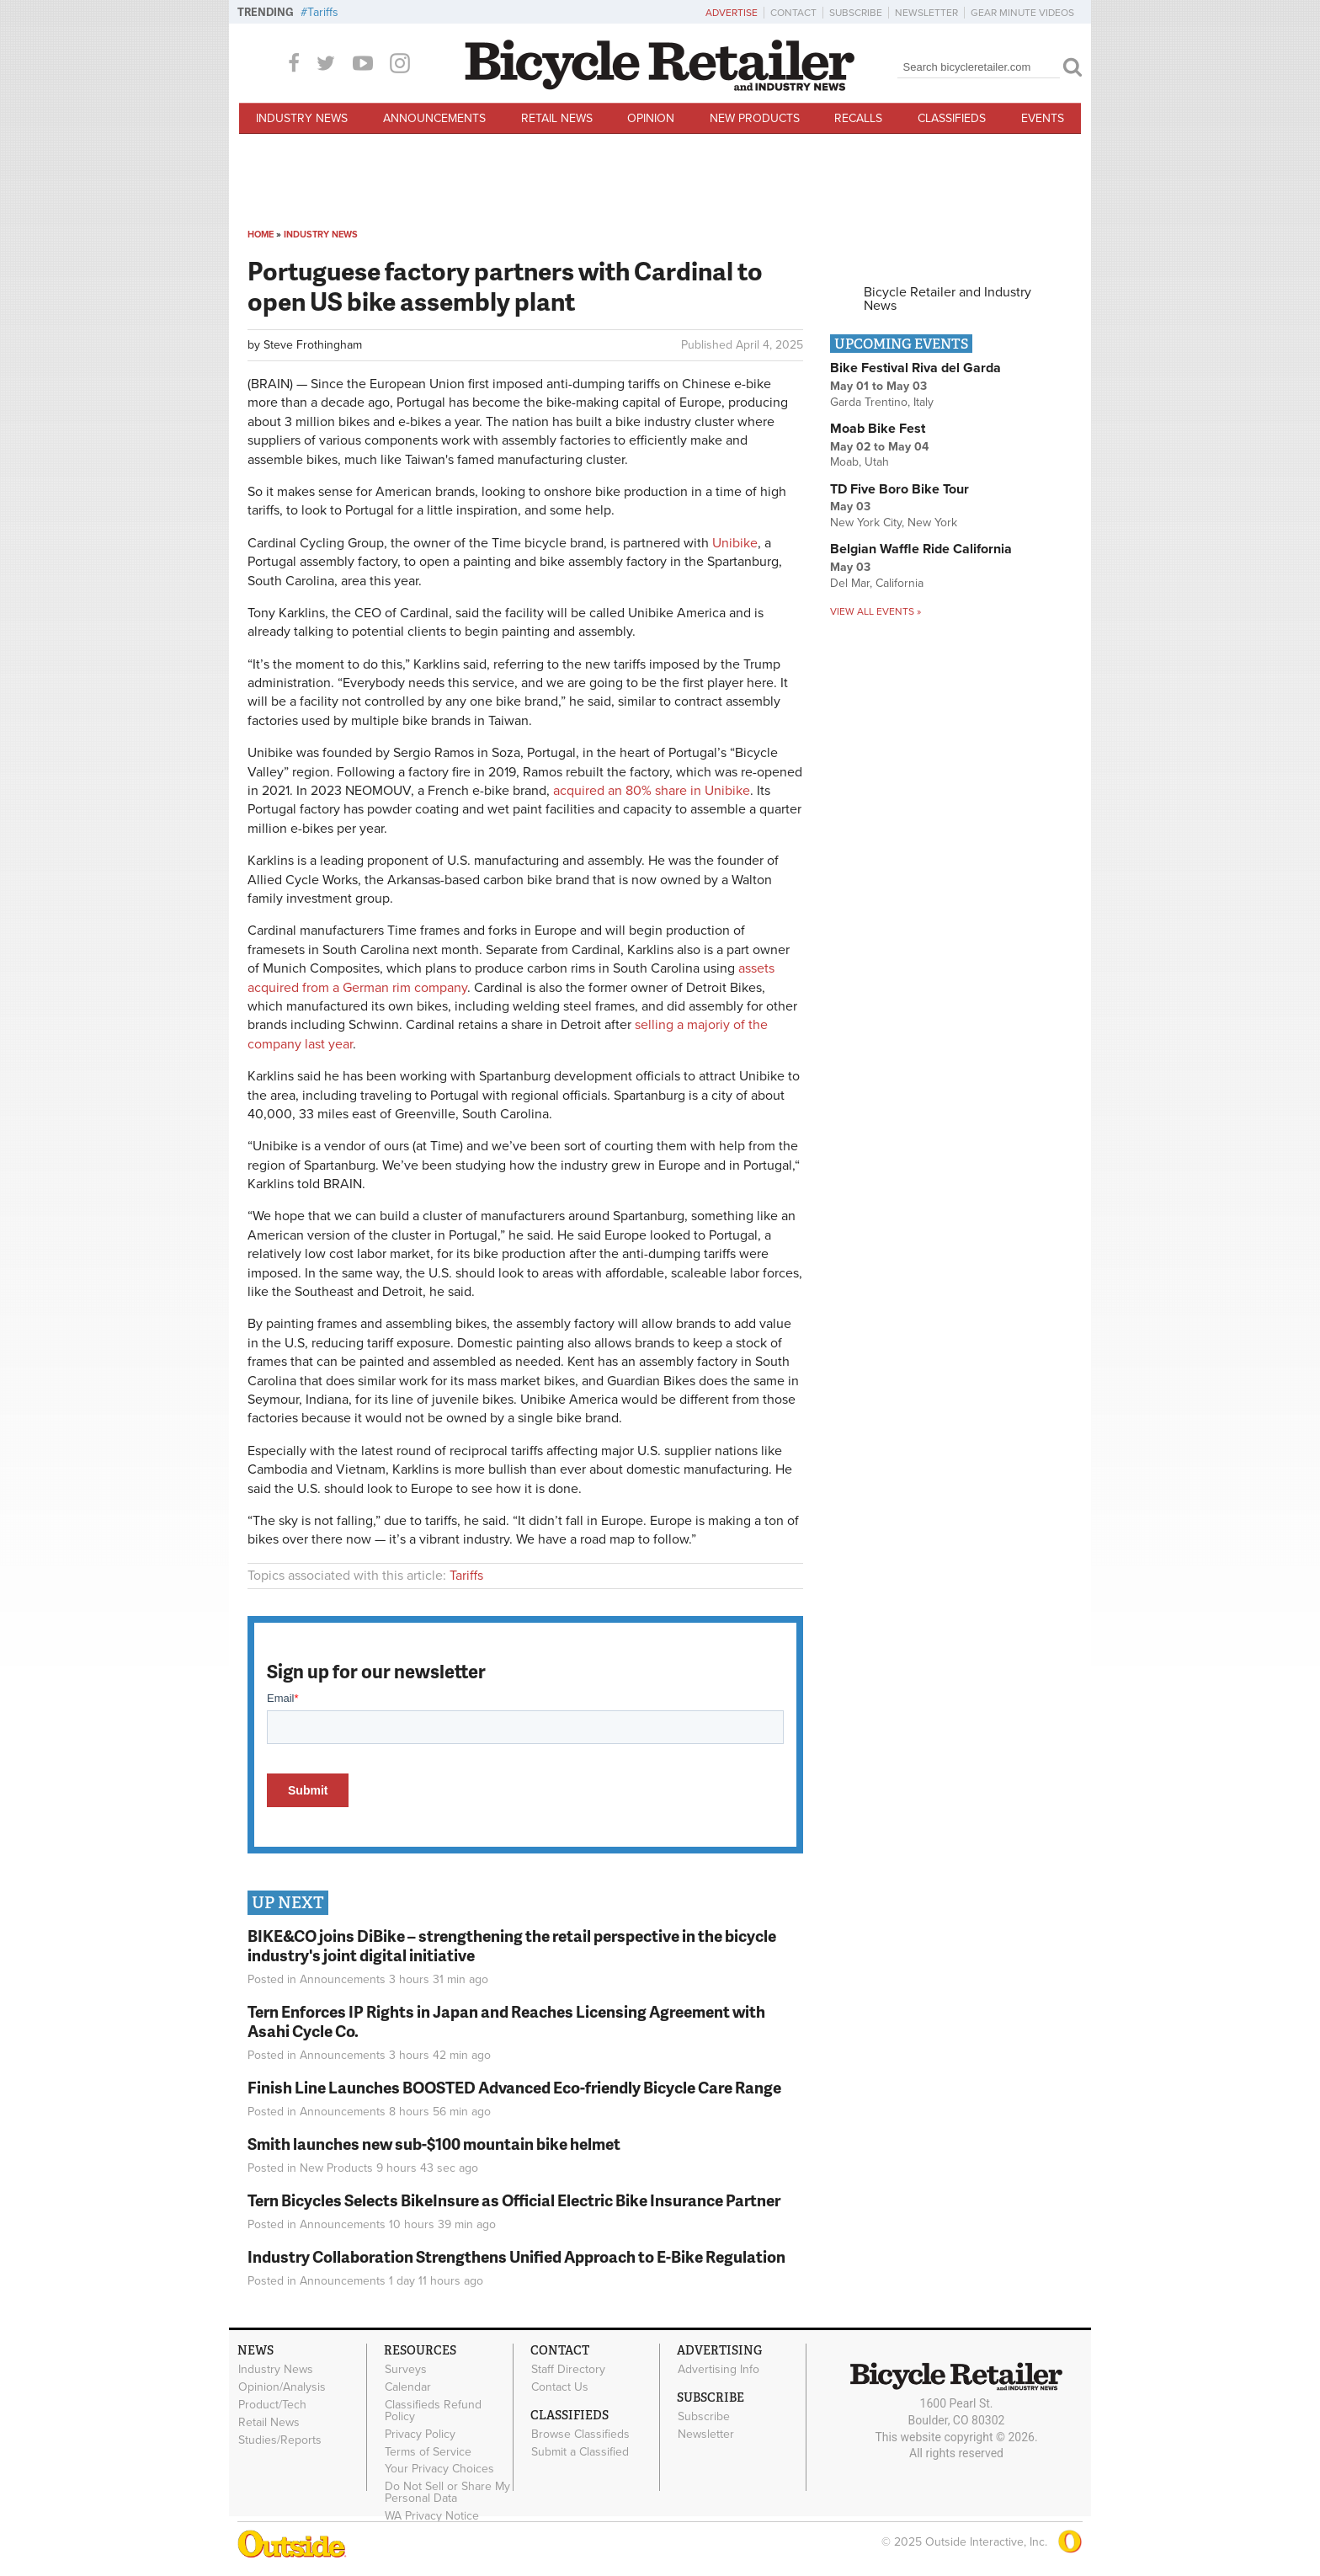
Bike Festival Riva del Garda (915, 368)
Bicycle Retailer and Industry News (947, 299)
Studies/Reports (280, 2439)
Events (1042, 118)
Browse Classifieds (580, 2434)
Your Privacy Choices (439, 2469)
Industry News (302, 118)
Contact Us (559, 2387)
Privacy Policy (420, 2433)
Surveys (406, 2369)
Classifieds (952, 118)
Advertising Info (718, 2369)
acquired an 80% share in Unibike (651, 790)
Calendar (408, 2387)
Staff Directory (568, 2369)
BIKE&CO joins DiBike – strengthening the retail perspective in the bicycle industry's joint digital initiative (512, 1945)
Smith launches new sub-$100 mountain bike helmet (434, 2143)
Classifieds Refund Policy (433, 2411)
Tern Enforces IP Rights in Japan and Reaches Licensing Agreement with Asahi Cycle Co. (506, 2021)
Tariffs (322, 12)
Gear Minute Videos (1022, 13)
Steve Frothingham (312, 345)
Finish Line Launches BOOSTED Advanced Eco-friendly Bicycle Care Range (514, 2087)
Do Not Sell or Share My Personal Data (447, 2492)
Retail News (557, 118)
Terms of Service (428, 2451)
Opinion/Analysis (282, 2387)
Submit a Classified (580, 2451)
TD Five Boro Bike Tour (899, 489)
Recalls (858, 118)
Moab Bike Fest (877, 428)
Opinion (650, 118)
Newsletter (926, 13)
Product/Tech (272, 2405)
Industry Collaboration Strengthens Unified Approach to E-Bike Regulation (516, 2256)
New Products (755, 118)
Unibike (735, 543)
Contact (793, 13)
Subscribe (855, 13)
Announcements (434, 118)
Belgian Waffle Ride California (921, 549)
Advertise (731, 13)
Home (261, 234)
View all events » (875, 611)
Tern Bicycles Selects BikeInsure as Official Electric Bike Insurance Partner (514, 2200)
